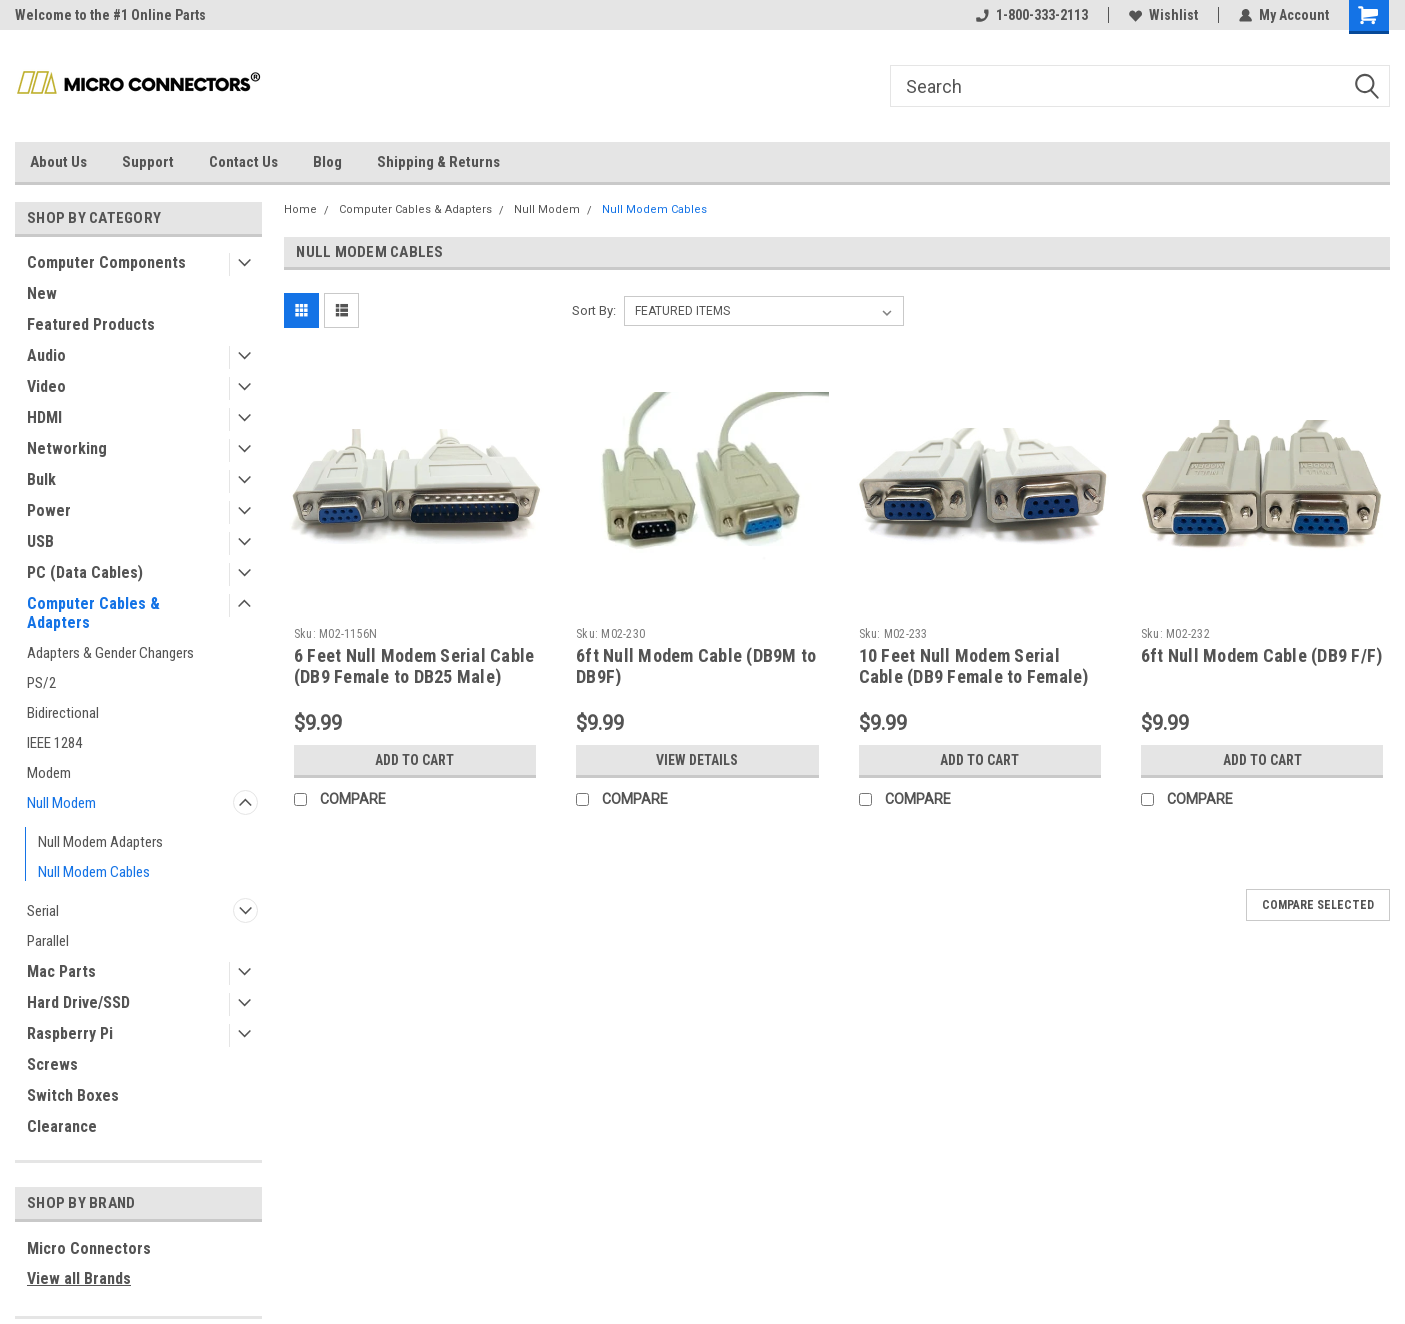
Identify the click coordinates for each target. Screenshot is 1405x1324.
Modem (49, 773)
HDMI (44, 417)
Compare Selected (1318, 905)
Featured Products (91, 324)
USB (40, 541)
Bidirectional (63, 713)
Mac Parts (61, 971)
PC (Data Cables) (85, 572)
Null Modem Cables (94, 872)
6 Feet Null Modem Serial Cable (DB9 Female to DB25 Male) (414, 666)
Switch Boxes (73, 1095)
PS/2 (41, 683)
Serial (43, 911)
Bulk (41, 479)
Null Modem (61, 803)
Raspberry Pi (70, 1033)
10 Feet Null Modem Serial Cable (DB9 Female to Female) (974, 666)
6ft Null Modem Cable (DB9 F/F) (1262, 655)
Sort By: (594, 310)
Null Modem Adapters (100, 842)
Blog (327, 162)
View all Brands (79, 1278)
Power (49, 510)
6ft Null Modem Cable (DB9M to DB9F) (696, 666)
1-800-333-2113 (1032, 15)
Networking (67, 448)
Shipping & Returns (438, 162)
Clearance (62, 1126)
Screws (52, 1064)
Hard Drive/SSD (78, 1002)
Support (148, 162)
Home (300, 209)
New (42, 293)
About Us (58, 162)
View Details (697, 760)
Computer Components (106, 262)
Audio (46, 355)
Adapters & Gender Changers (110, 653)
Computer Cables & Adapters (93, 613)
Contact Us (243, 162)
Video (46, 386)
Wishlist (1163, 15)
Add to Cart (414, 760)
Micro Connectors (89, 1248)
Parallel (48, 941)
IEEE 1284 (54, 743)
